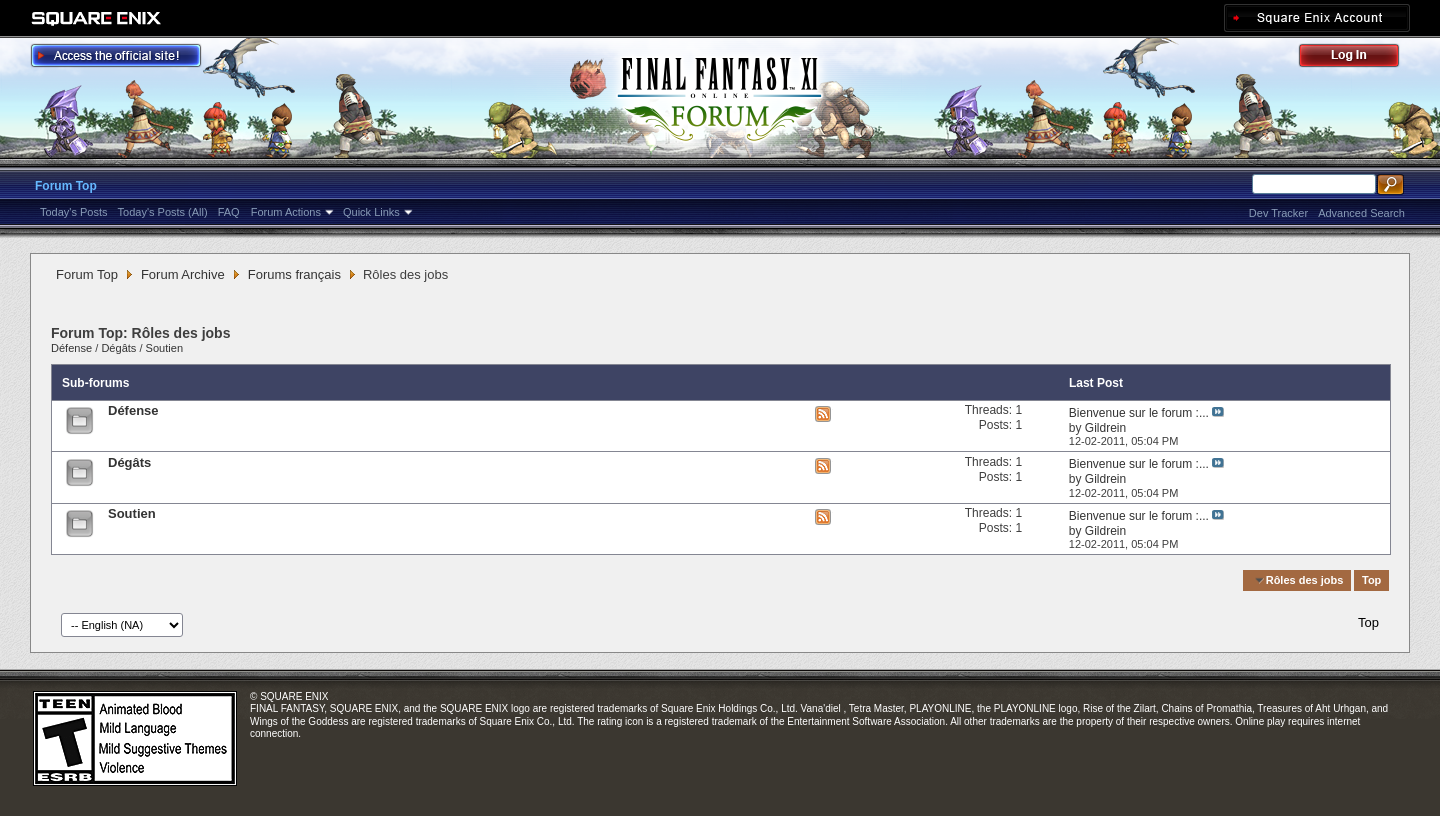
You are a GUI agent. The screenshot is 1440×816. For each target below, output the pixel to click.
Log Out (1359, 58)
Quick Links (371, 212)
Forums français (294, 274)
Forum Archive (183, 274)
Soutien (164, 348)
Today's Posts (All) (163, 212)
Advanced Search (1361, 213)
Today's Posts (74, 212)
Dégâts (118, 348)
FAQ (229, 212)
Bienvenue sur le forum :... (1139, 413)
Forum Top (66, 186)
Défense (71, 348)
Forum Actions (286, 212)
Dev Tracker (1278, 213)
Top (1371, 580)
